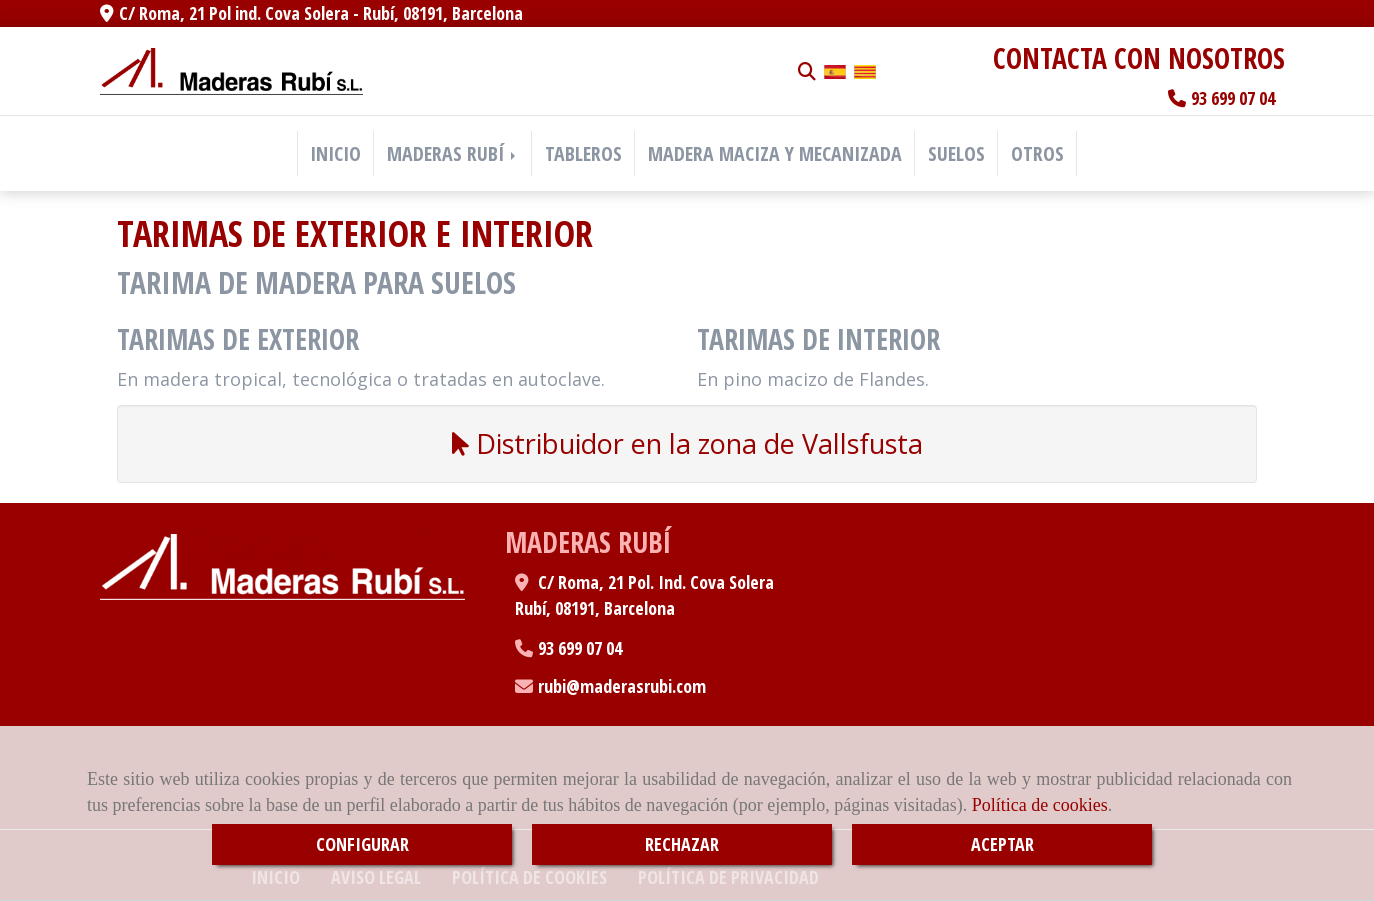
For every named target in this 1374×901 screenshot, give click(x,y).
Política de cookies (1040, 805)
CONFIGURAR (362, 844)
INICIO (335, 153)
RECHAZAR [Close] (682, 844)
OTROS (1037, 153)
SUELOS (956, 153)
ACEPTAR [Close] (1002, 844)
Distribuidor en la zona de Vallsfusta (687, 443)
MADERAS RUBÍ (453, 153)
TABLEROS (583, 153)
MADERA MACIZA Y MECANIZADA (775, 153)
